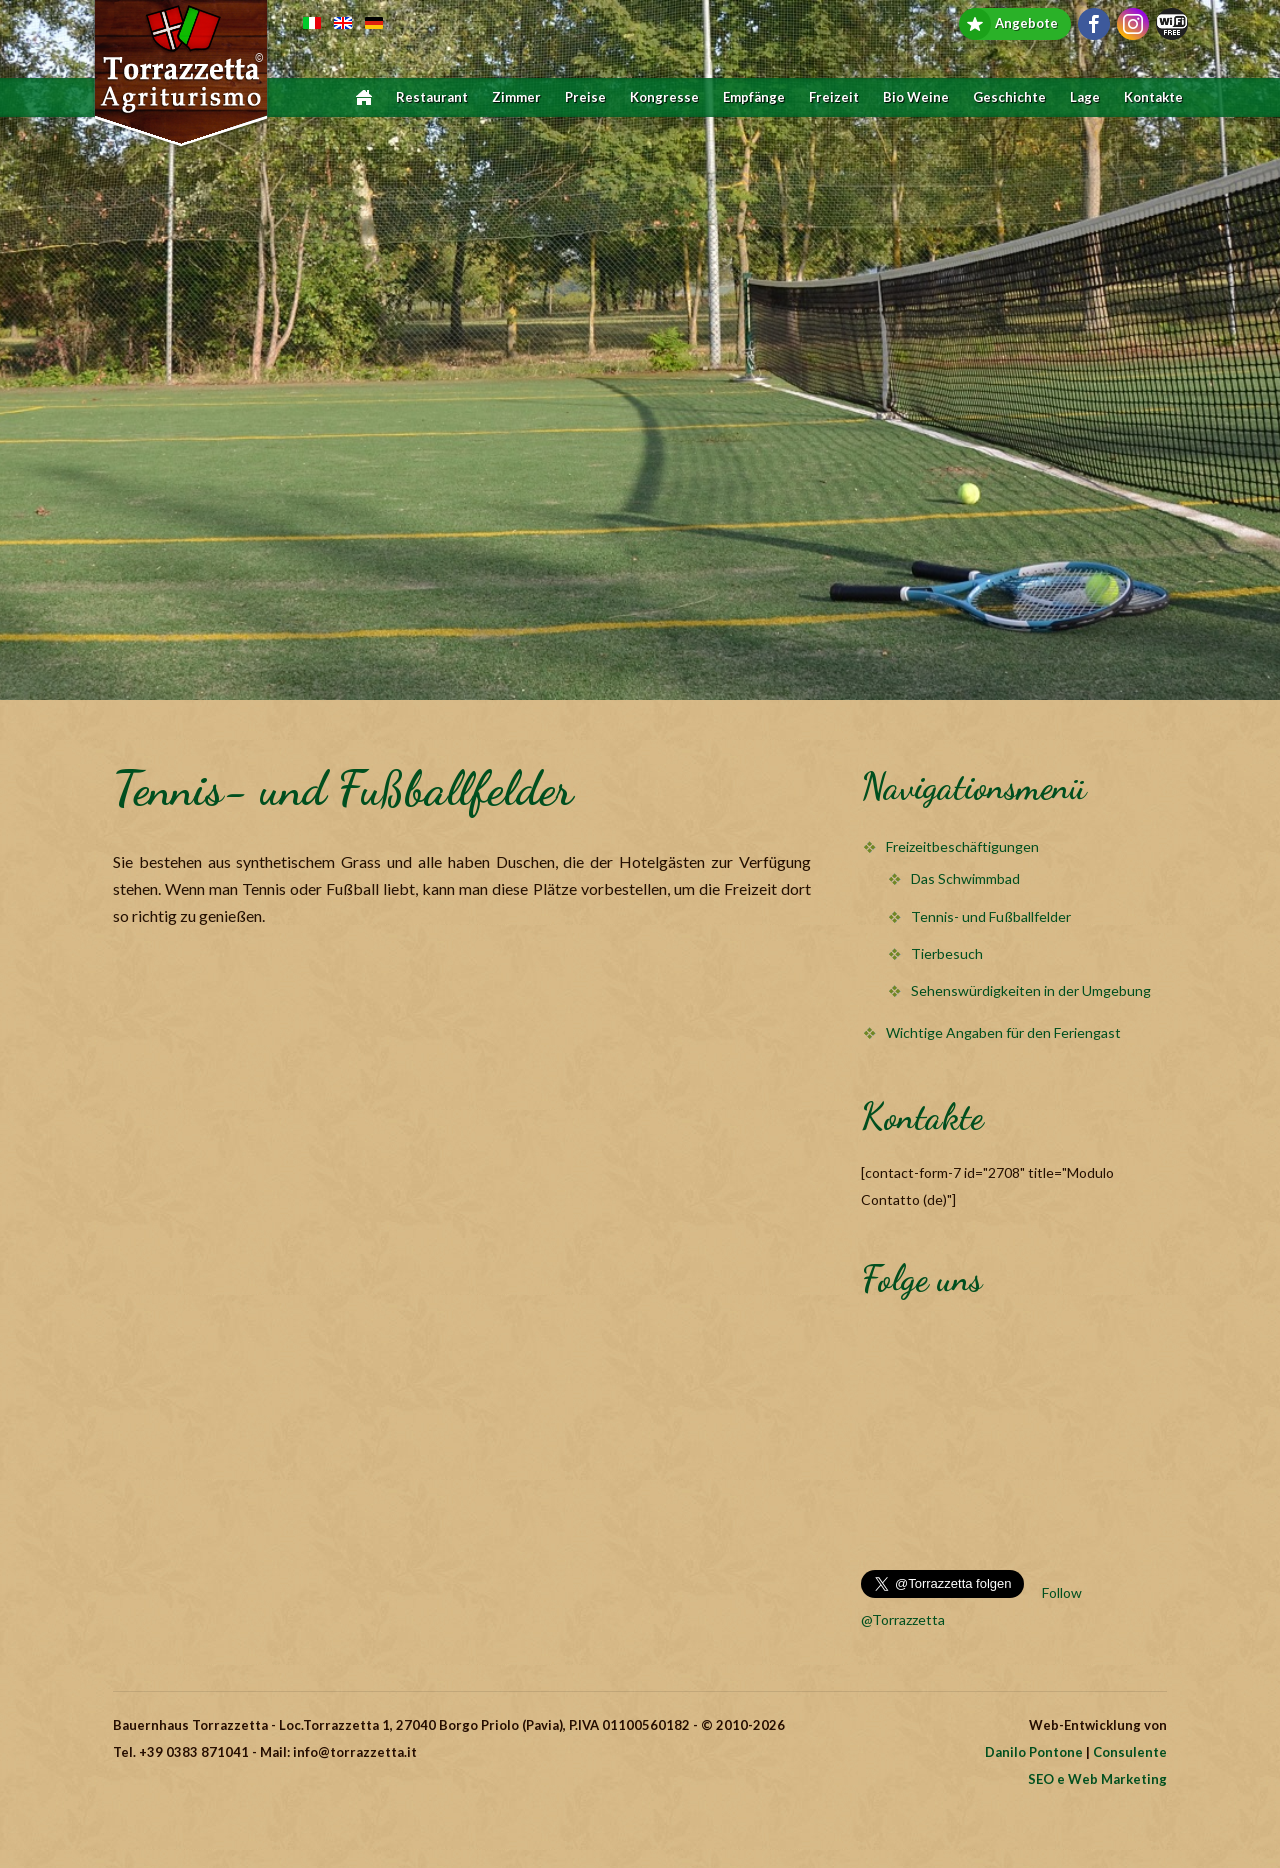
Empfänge (754, 97)
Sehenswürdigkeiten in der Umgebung (1031, 990)
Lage (1085, 97)
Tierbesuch (947, 953)
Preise (585, 97)
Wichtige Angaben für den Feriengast (1003, 1032)
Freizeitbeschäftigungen (962, 846)
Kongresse (664, 97)
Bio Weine (916, 97)
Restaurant (432, 97)
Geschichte (1009, 97)
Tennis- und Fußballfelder (991, 916)
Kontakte (1153, 97)
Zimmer (516, 97)
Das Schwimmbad (965, 878)
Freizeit (834, 97)
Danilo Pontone (1034, 1752)
